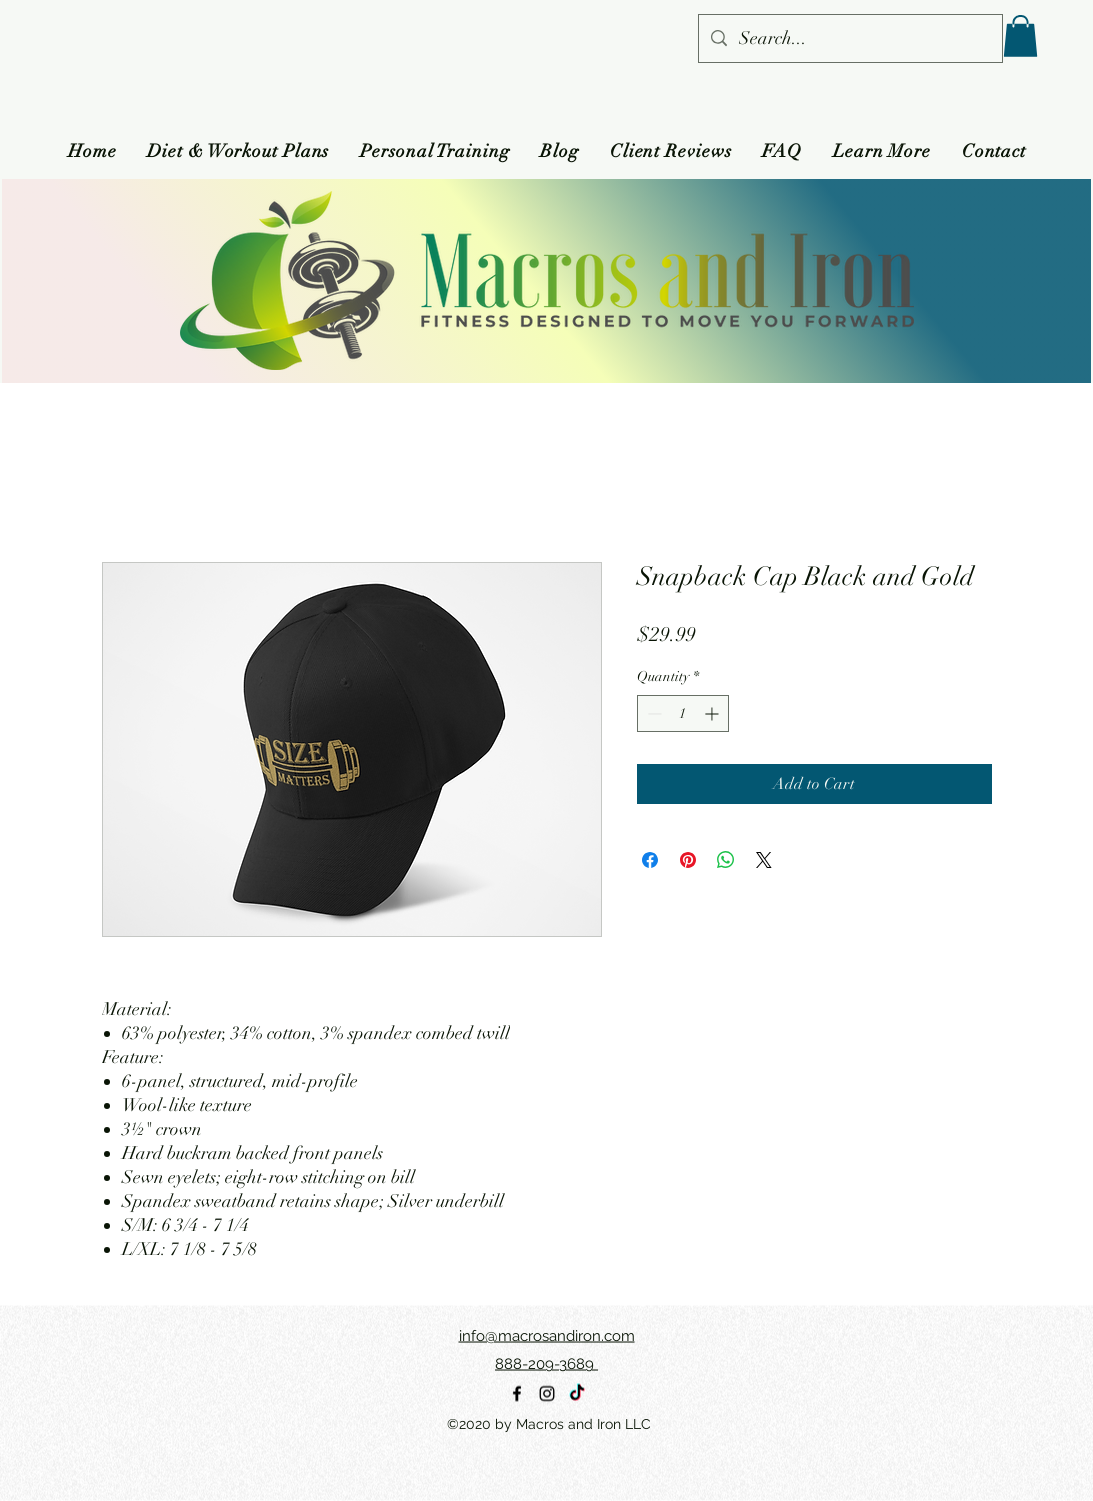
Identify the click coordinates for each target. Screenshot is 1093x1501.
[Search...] (849, 39)
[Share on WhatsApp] (726, 860)
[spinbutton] (683, 713)
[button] (1020, 36)
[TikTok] (577, 1394)
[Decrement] (652, 713)
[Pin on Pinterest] (688, 860)
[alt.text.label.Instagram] (547, 1394)
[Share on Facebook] (650, 860)
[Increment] (713, 713)
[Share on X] (764, 860)
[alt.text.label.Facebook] (517, 1394)
